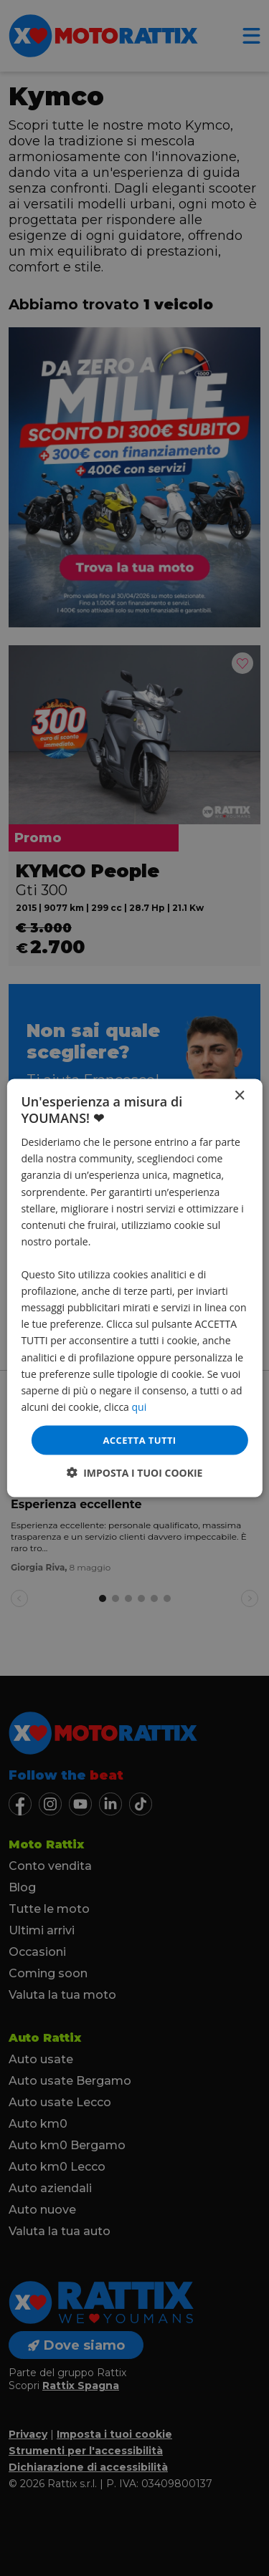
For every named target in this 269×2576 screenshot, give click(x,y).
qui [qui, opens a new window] (139, 1406)
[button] (135, 1473)
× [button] (239, 1095)
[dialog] (134, 1288)
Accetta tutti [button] (139, 1439)
